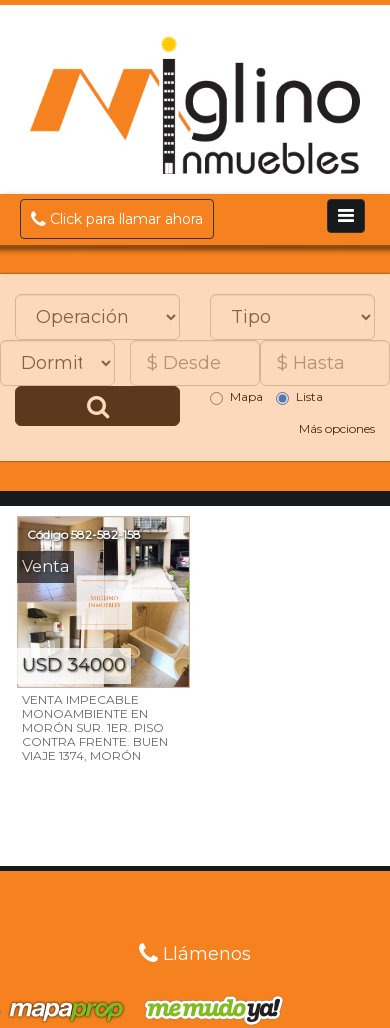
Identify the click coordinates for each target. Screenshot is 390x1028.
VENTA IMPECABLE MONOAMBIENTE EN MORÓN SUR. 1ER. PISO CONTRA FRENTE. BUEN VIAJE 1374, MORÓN (95, 727)
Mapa (236, 397)
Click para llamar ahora (117, 219)
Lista (299, 397)
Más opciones (337, 428)
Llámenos (195, 954)
